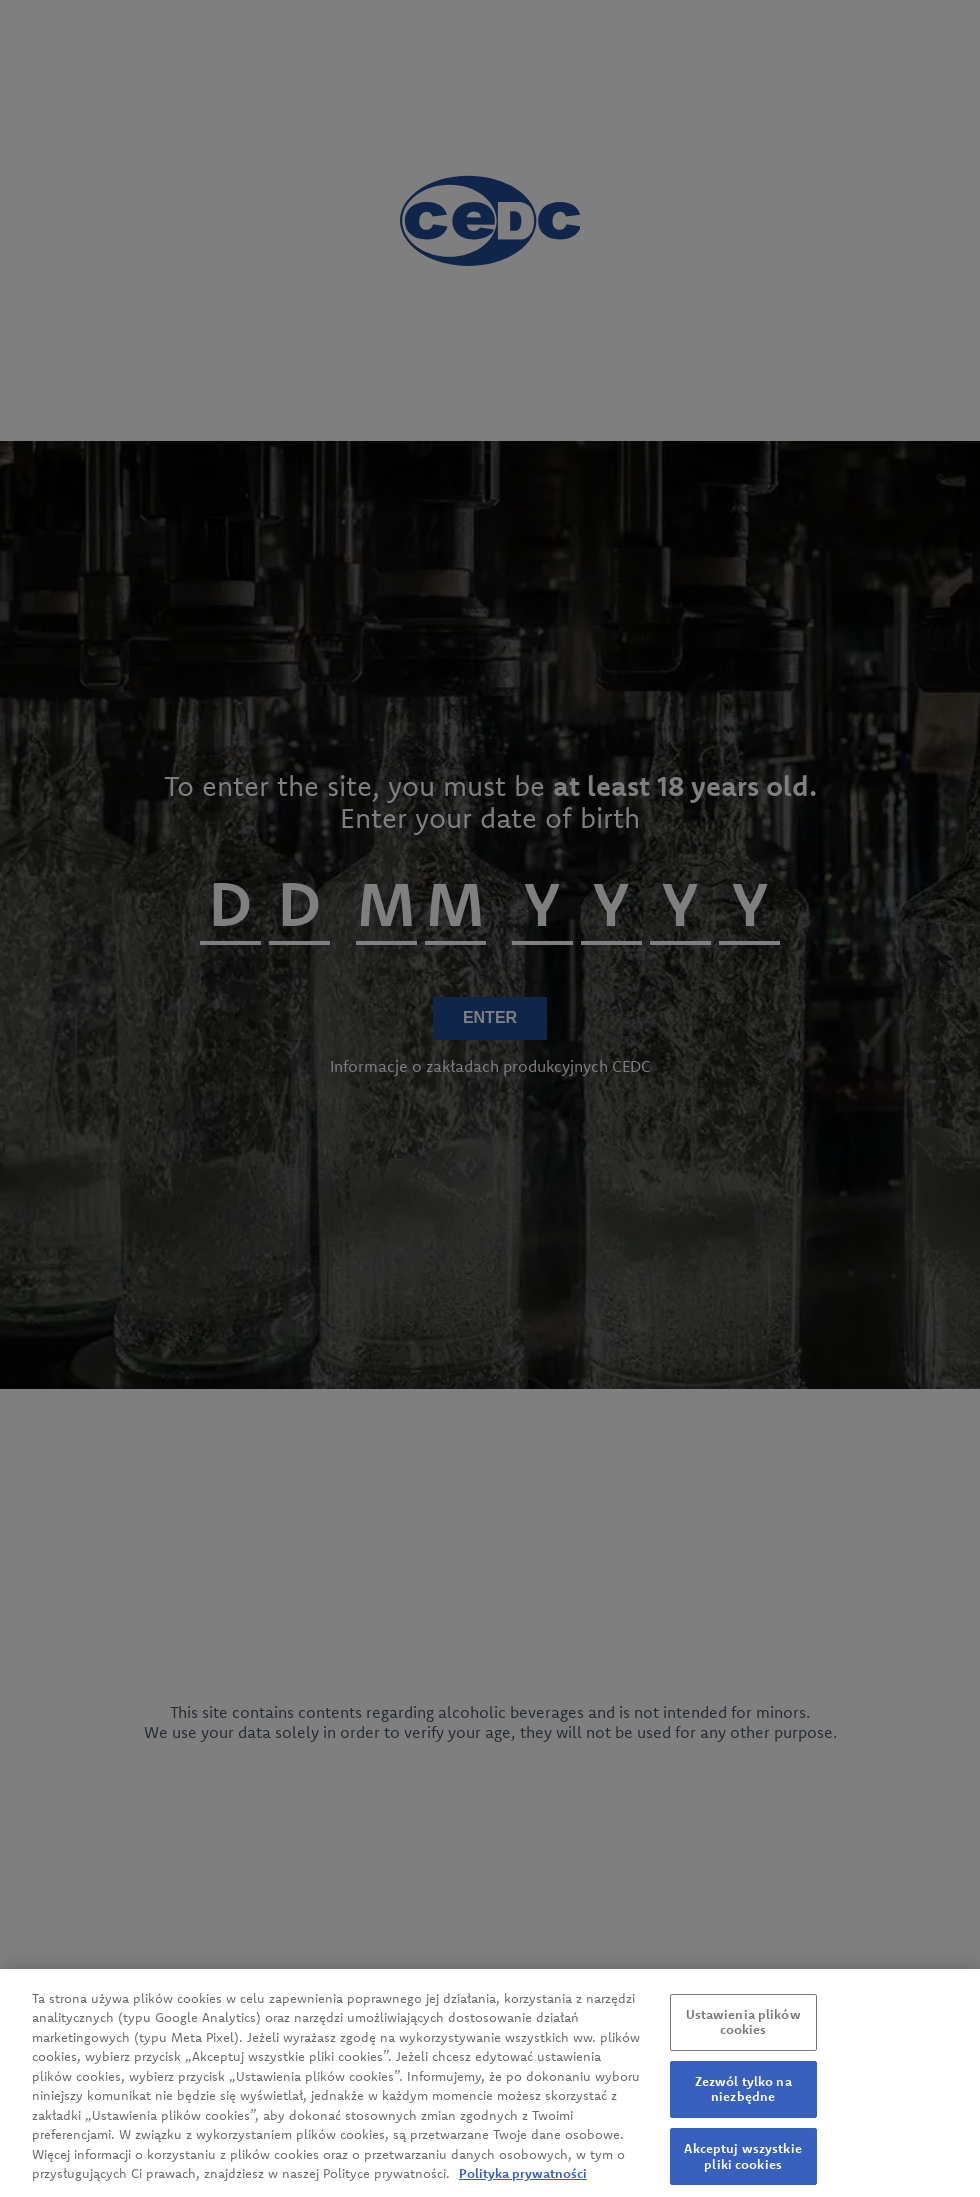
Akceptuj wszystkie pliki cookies (742, 2162)
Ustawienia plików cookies (743, 2027)
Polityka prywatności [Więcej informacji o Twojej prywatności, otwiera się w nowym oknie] (523, 2179)
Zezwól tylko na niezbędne (743, 2095)
